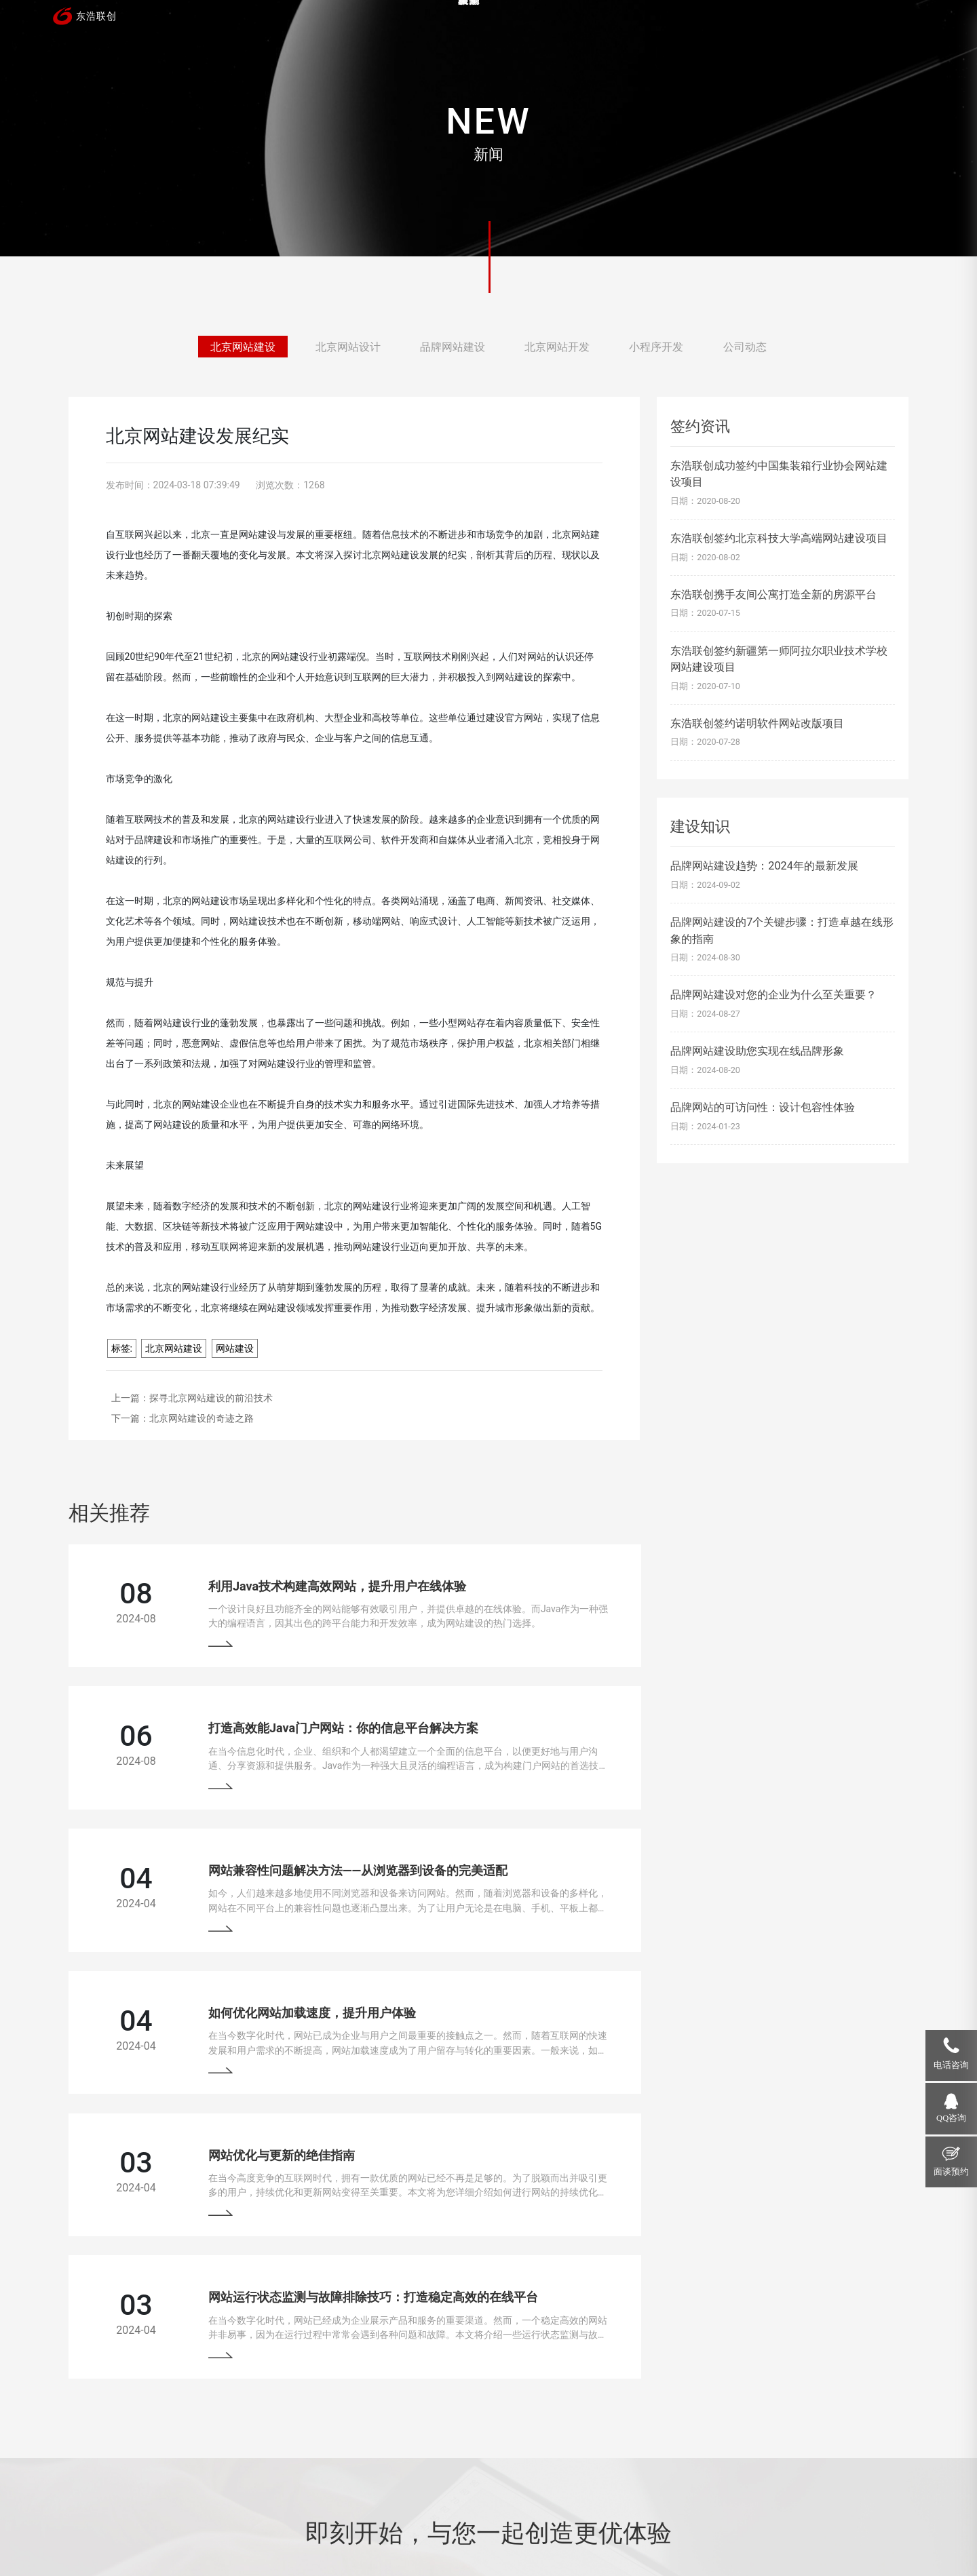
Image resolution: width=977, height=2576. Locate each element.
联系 (878, 24)
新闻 (712, 24)
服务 (629, 24)
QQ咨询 (951, 2118)
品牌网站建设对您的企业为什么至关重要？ (773, 994)
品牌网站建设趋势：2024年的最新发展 (764, 865)
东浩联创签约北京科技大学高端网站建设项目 (778, 538)
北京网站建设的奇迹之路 (201, 1418)
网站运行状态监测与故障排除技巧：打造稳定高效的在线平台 (768, 1874)
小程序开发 (656, 347)
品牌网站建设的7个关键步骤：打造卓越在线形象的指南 (782, 930)
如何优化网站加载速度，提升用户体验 (707, 1727)
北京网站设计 (348, 347)
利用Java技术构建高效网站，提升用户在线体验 (299, 1581)
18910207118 (782, 2416)
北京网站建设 (242, 347)
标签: (121, 1348)
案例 (547, 24)
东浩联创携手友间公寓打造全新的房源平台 (773, 594)
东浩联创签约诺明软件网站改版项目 (757, 723)
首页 (464, 24)
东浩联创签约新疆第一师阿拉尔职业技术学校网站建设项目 (778, 659)
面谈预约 (951, 2172)
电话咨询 (951, 2065)
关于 (795, 24)
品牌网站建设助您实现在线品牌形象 (757, 1051)
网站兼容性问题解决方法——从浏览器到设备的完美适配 (320, 1727)
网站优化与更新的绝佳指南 (243, 1874)
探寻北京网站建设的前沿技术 (211, 1397)
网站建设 (235, 1348)
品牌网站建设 (452, 347)
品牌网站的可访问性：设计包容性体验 (762, 1107)
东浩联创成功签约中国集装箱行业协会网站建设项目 (778, 473)
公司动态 (745, 347)
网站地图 (462, 2528)
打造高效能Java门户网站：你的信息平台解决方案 (738, 1581)
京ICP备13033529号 (396, 2528)
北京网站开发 (557, 347)
